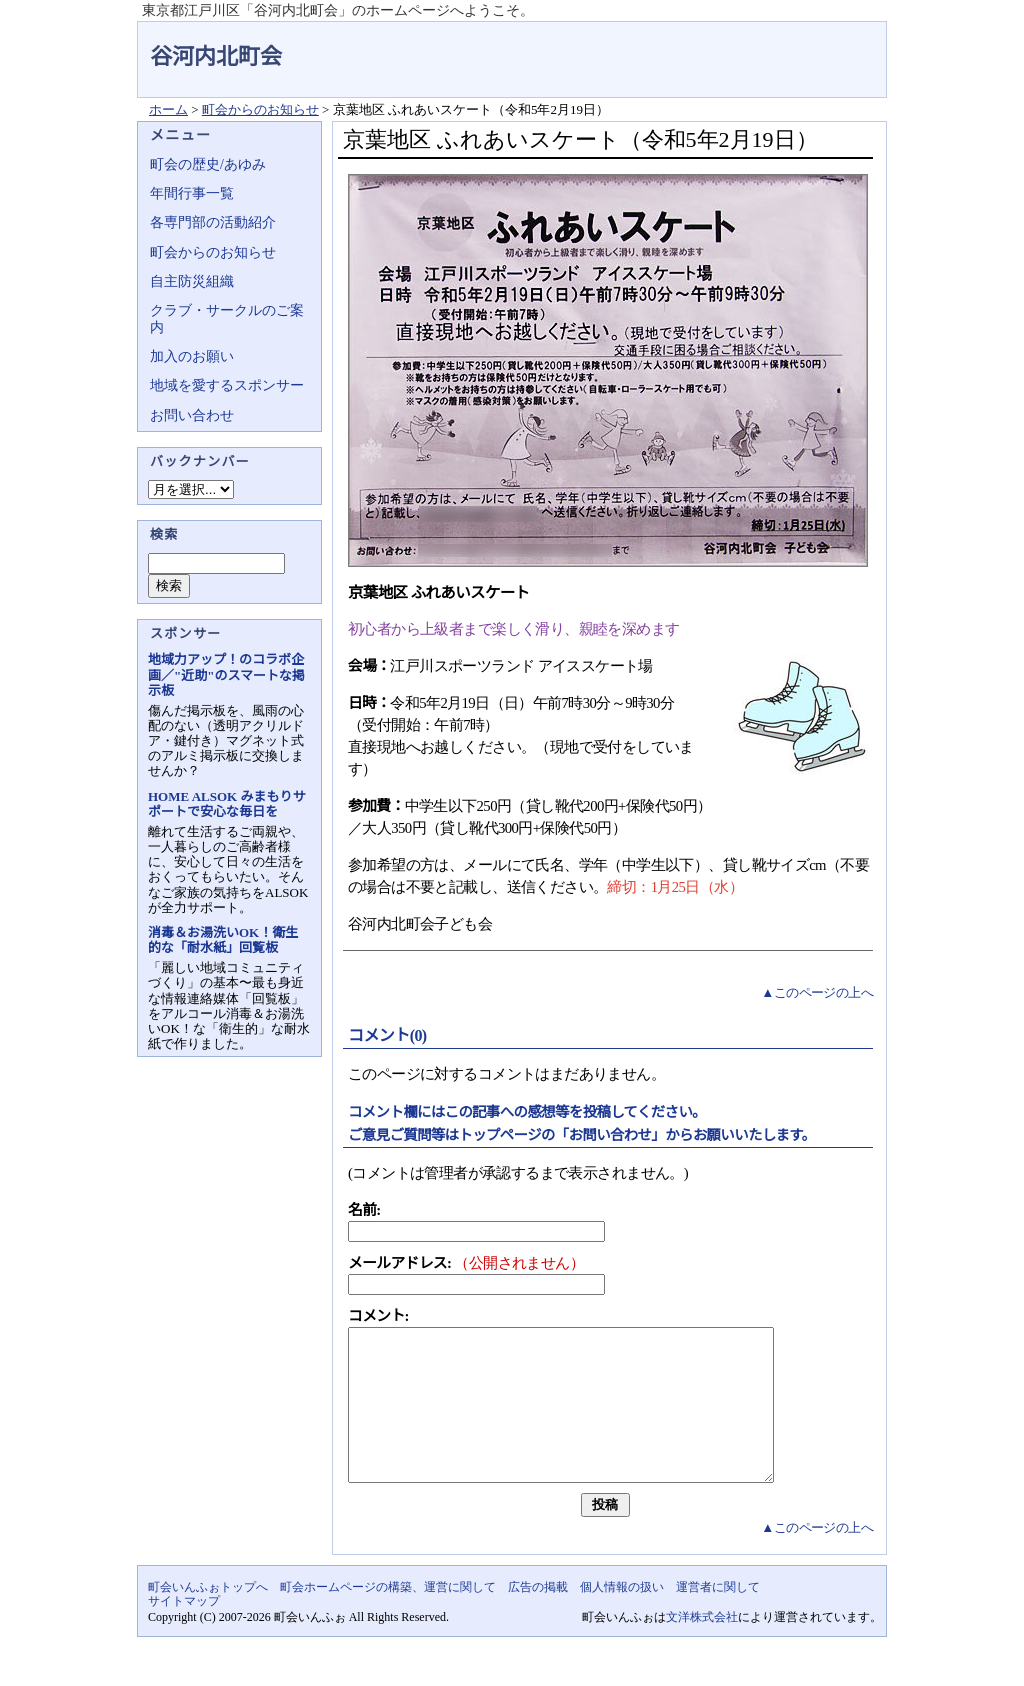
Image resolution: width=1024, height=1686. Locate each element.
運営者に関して (718, 1617)
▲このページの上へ (817, 992)
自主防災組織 (192, 281)
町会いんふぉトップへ (208, 1617)
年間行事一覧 (192, 193)
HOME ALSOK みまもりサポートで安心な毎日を (226, 804)
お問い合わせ (192, 415)
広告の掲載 (538, 1617)
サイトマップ (184, 1631)
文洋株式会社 (702, 1647)
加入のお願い (192, 356)
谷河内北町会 (216, 56)
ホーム (168, 109)
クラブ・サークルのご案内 (227, 318)
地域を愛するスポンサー (227, 385)
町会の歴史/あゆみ (208, 164)
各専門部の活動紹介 (213, 222)
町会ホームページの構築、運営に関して (388, 1617)
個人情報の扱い (622, 1617)
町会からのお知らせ (260, 109)
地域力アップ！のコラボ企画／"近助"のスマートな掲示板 (226, 674)
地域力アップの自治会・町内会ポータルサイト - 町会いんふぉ (812, 44)
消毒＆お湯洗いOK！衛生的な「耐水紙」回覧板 (223, 940)
